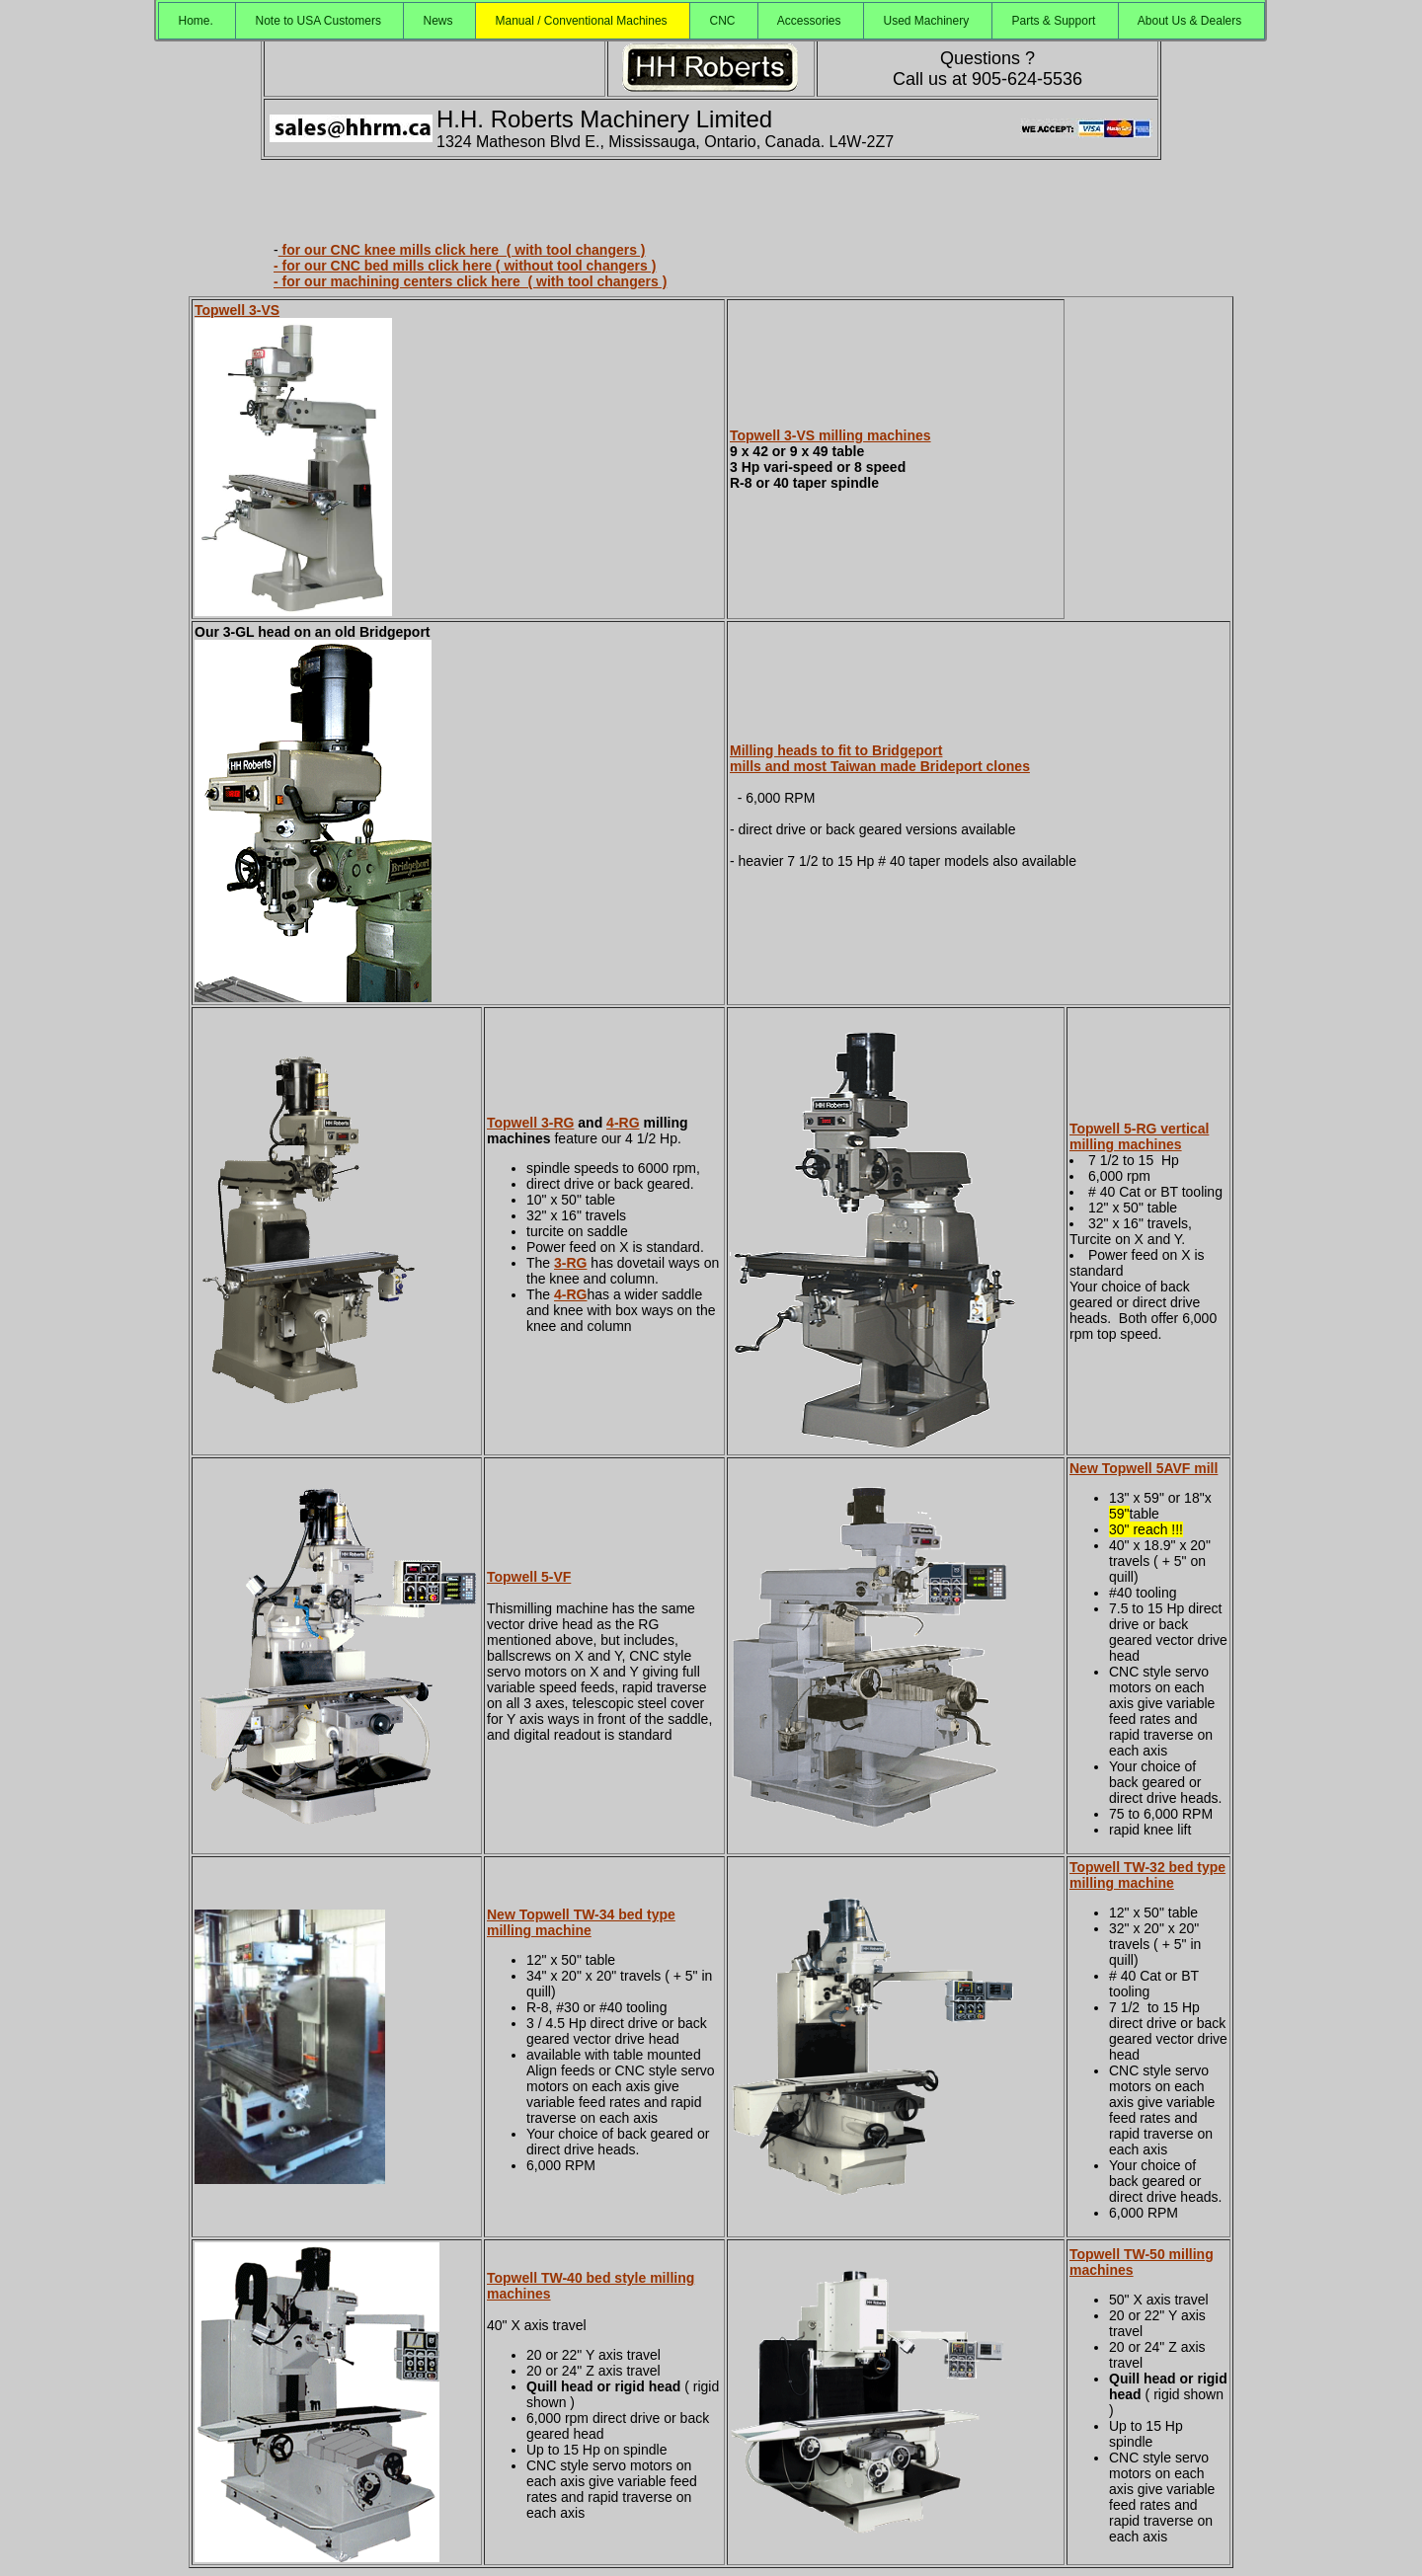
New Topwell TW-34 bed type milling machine (581, 1922)
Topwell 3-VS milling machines (830, 435)
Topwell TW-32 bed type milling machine (1147, 1875)
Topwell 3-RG (530, 1123)
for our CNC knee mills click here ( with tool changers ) (462, 250)
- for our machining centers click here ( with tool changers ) (470, 281)
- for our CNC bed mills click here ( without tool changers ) (465, 265)
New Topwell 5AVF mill (1143, 1468)
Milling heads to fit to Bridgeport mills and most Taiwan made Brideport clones (880, 758)
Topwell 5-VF (529, 1577)
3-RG (570, 1263)
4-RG (622, 1123)
